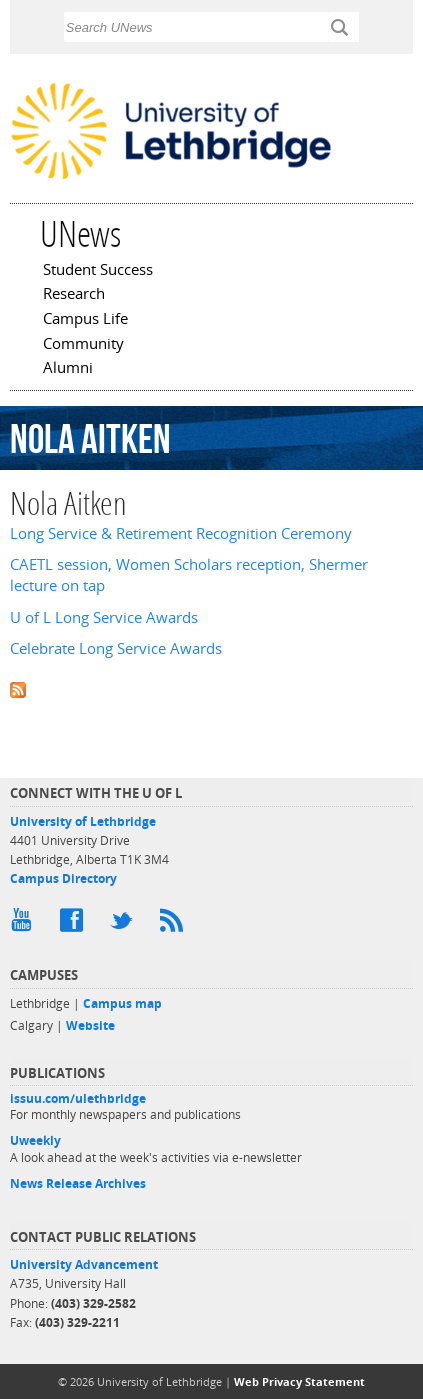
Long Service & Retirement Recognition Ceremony (181, 533)
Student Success (98, 271)
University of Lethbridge (83, 821)
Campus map (122, 1003)
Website (90, 1025)
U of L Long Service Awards (104, 617)
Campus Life (85, 320)
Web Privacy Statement (299, 1381)
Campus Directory (63, 878)
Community (83, 345)
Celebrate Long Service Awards (116, 648)
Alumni (68, 369)
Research (74, 295)
